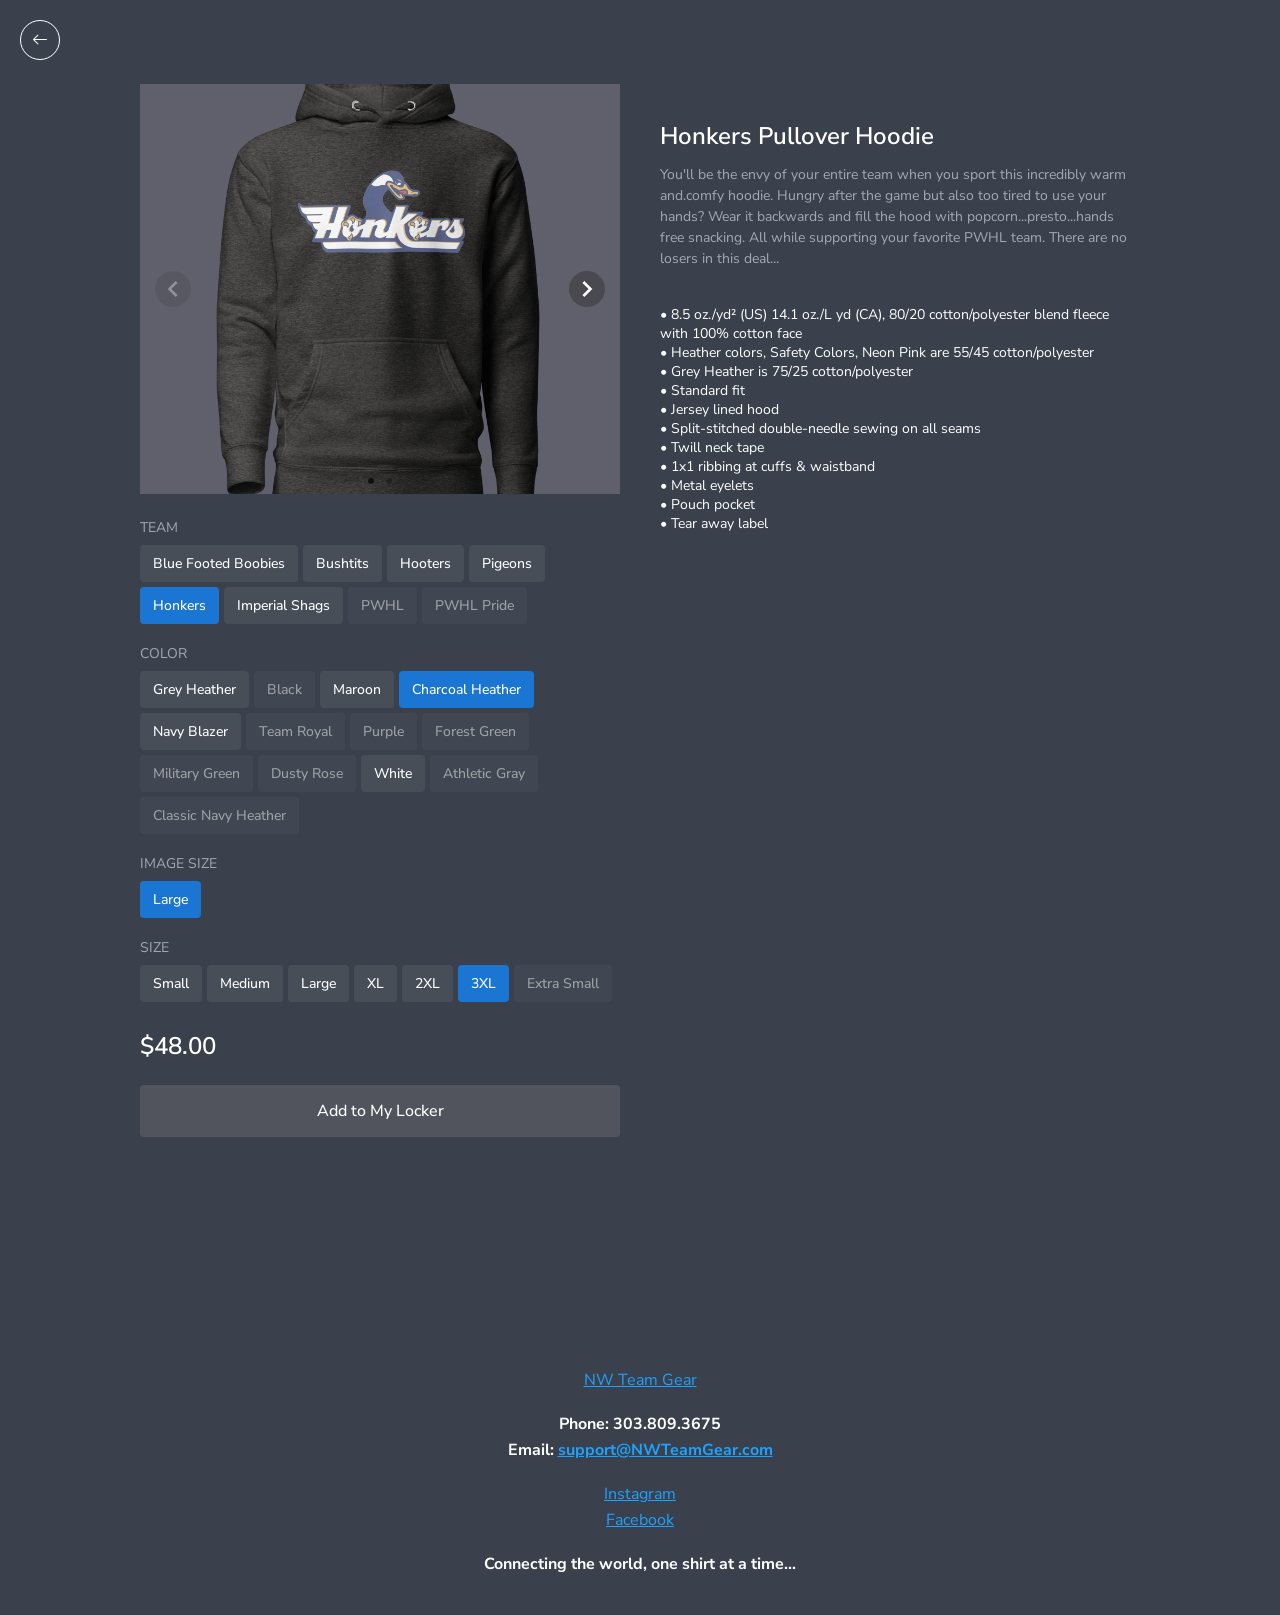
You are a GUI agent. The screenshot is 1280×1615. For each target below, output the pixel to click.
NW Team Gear (640, 1380)
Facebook (640, 1520)
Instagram (640, 1494)
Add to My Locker (380, 1111)
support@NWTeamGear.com (665, 1450)
